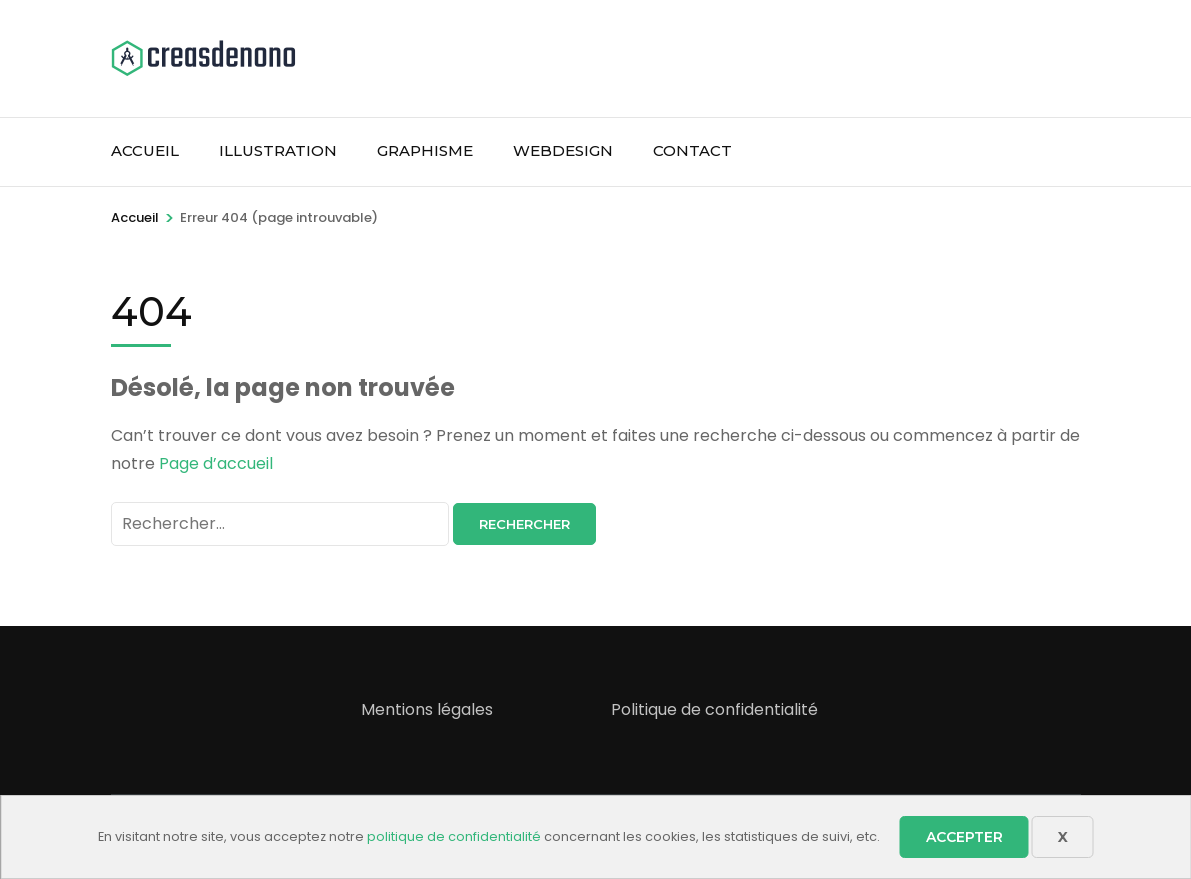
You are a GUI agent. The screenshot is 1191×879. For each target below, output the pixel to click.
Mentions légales (427, 709)
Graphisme (425, 150)
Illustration (278, 150)
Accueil (145, 150)
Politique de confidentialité (714, 709)
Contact (692, 150)
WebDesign (563, 150)
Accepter (964, 837)
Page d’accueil (216, 463)
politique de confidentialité (454, 836)
